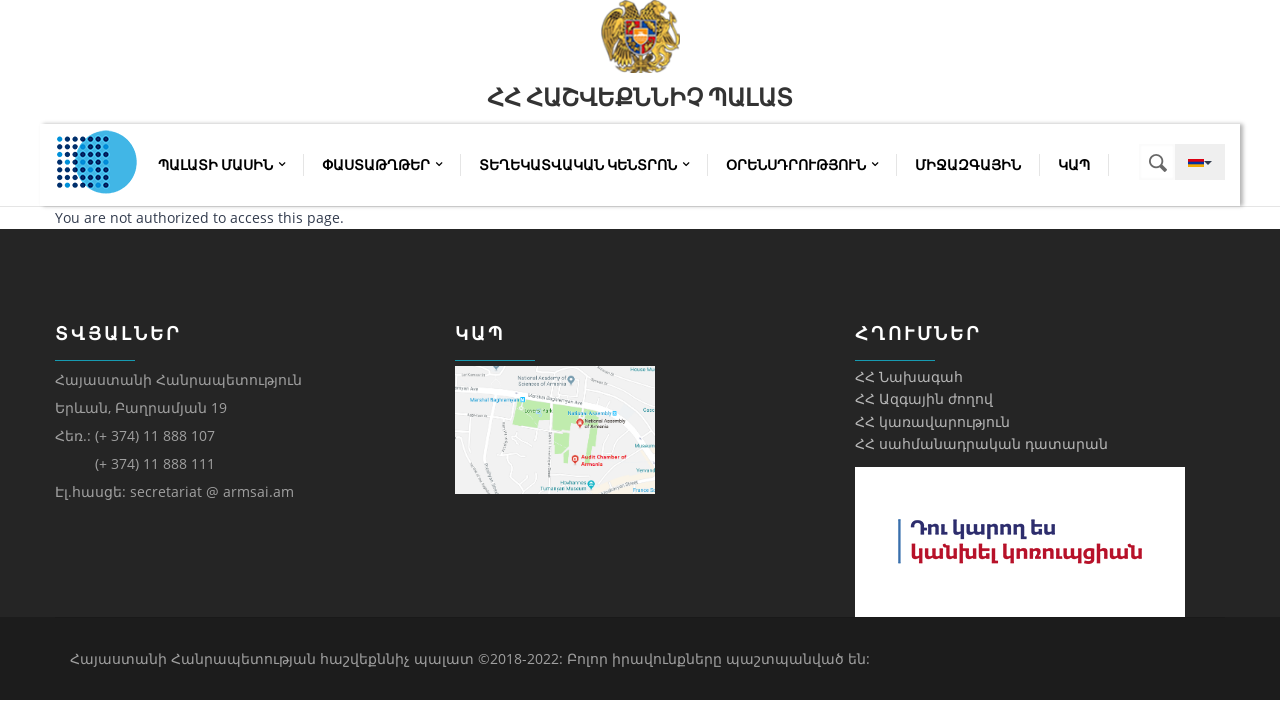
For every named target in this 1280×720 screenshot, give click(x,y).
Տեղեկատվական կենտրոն (584, 165)
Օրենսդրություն (802, 165)
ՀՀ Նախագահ (909, 376)
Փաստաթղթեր (382, 165)
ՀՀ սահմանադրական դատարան (981, 443)
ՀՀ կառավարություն (932, 421)
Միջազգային (968, 165)
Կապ (1074, 165)
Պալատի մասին (221, 165)
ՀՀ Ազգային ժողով (924, 398)
